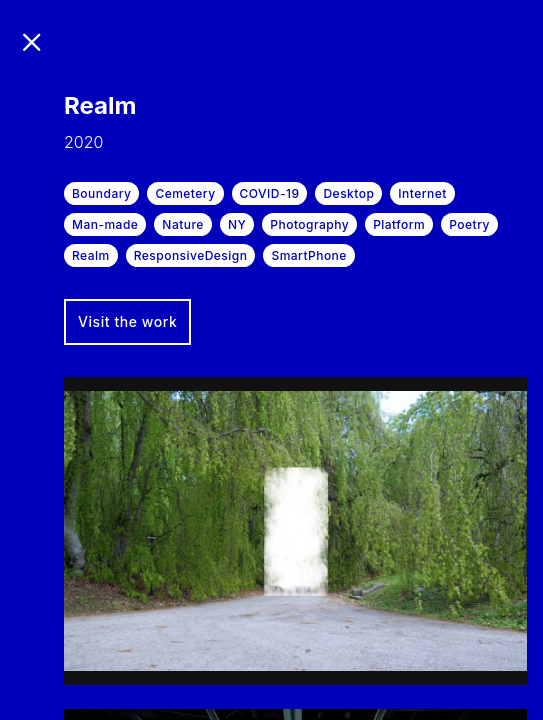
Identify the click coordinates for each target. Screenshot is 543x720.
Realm (91, 255)
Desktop (348, 193)
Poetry (469, 224)
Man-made (105, 224)
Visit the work (127, 321)
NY (237, 224)
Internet (422, 193)
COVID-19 (270, 193)
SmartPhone (308, 255)
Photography (309, 224)
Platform (399, 224)
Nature (183, 224)
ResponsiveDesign (191, 255)
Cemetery (185, 193)
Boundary (101, 193)
